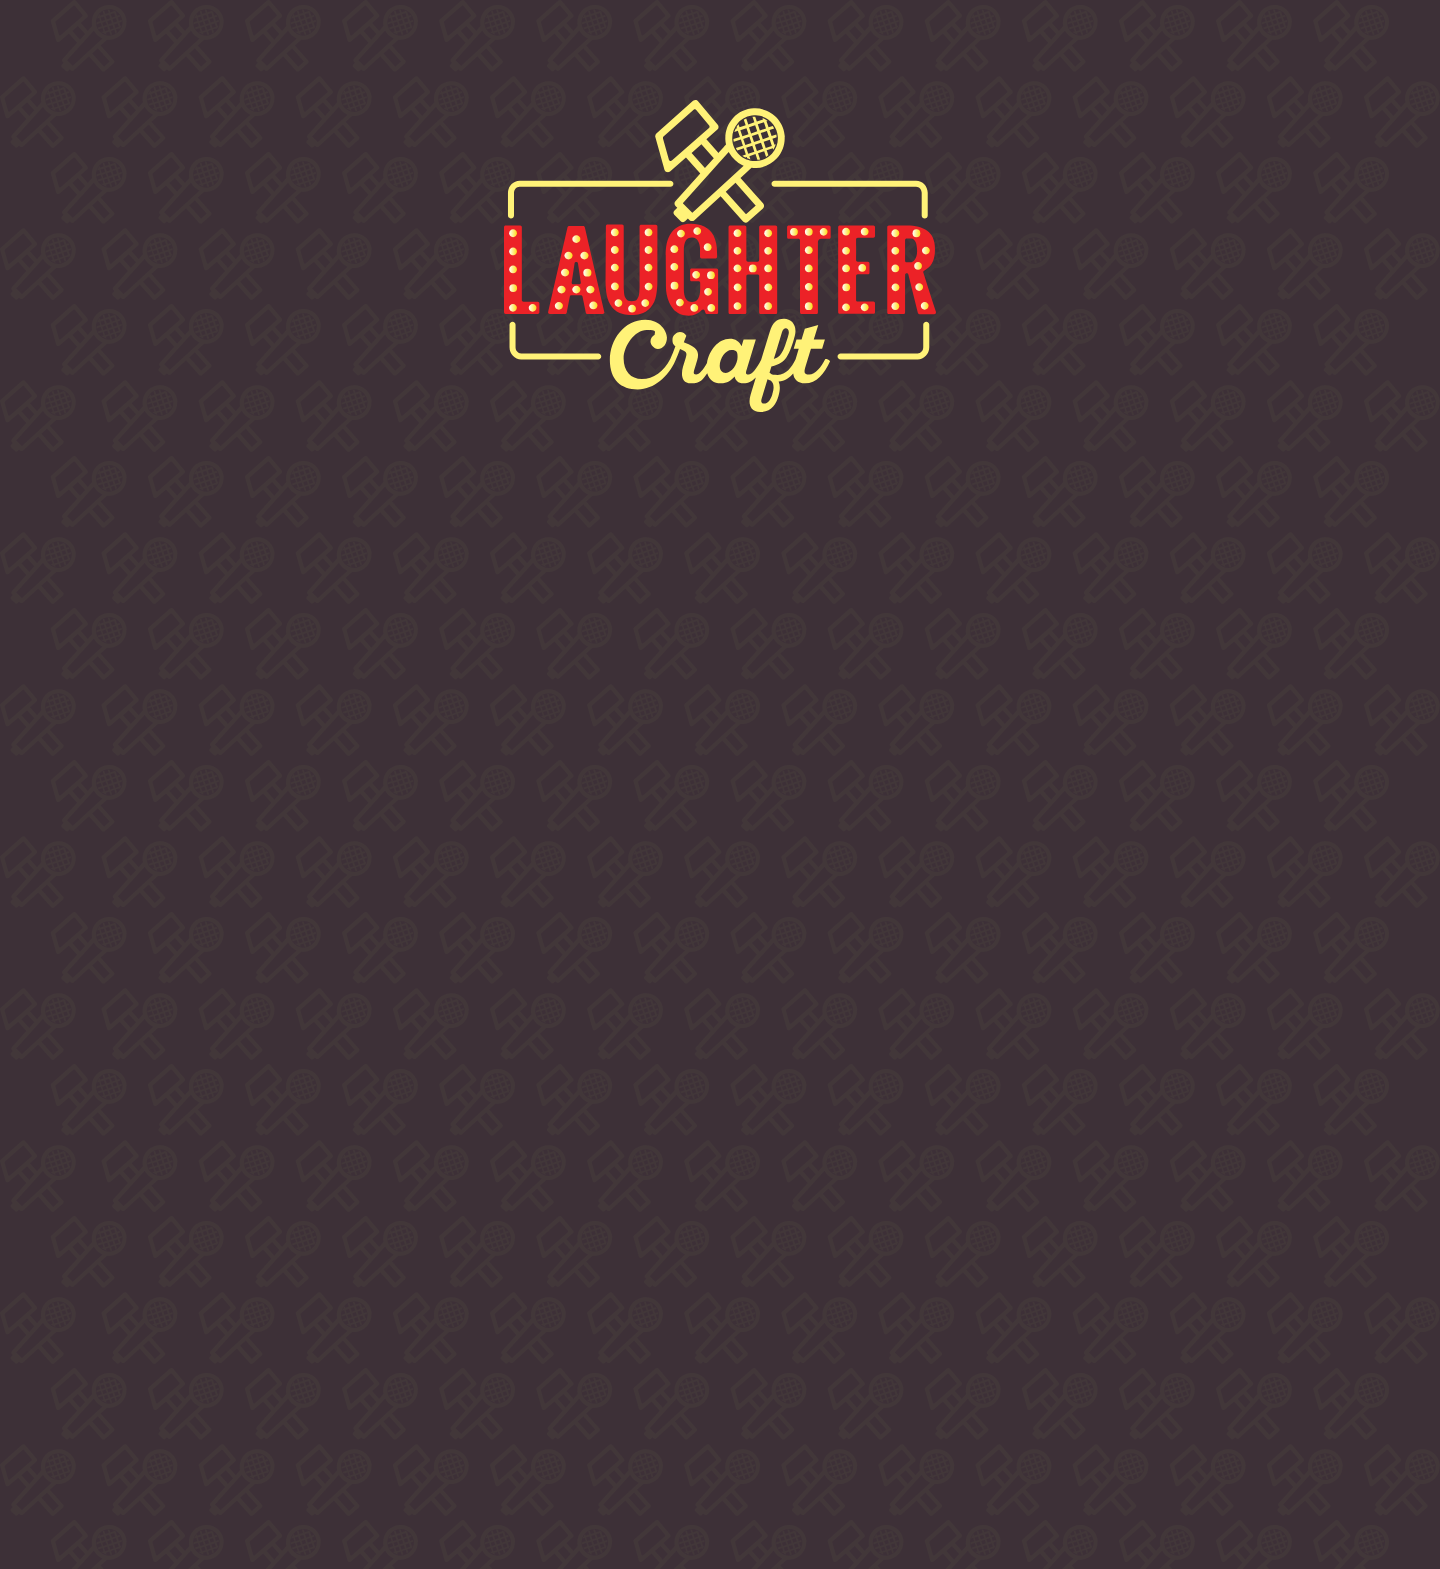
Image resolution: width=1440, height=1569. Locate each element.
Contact (1030, 51)
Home (92, 51)
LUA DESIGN (1074, 1473)
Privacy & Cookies (1016, 1429)
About (244, 51)
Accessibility (1147, 1429)
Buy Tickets (438, 51)
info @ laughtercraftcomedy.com (1073, 1341)
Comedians (660, 51)
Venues (853, 51)
